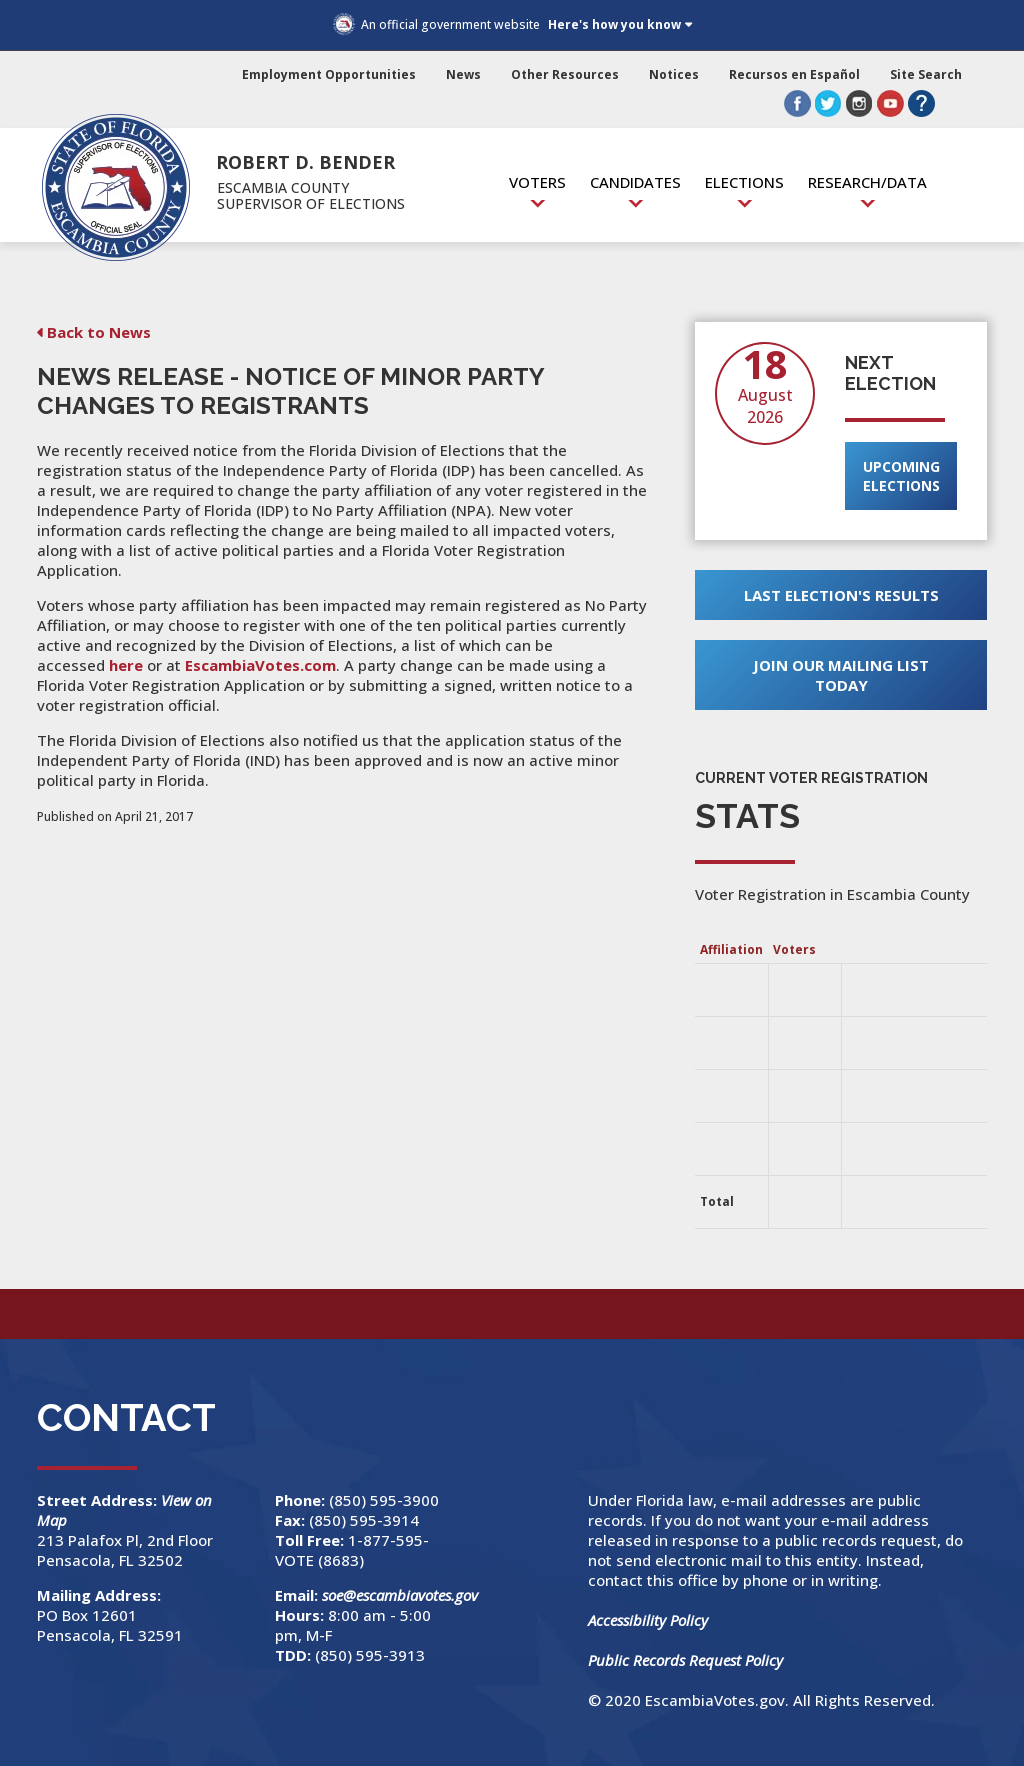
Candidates (635, 182)
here (126, 665)
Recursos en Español (794, 74)
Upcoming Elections (901, 476)
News (463, 74)
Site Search (926, 74)
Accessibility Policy (648, 1620)
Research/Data (867, 182)
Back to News (99, 332)
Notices (674, 74)
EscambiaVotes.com (260, 665)
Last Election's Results (841, 595)
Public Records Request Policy (685, 1660)
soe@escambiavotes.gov (400, 1595)
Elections (744, 182)
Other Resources (565, 74)
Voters (537, 182)
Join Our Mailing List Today (841, 675)
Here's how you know (614, 24)
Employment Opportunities (329, 74)
